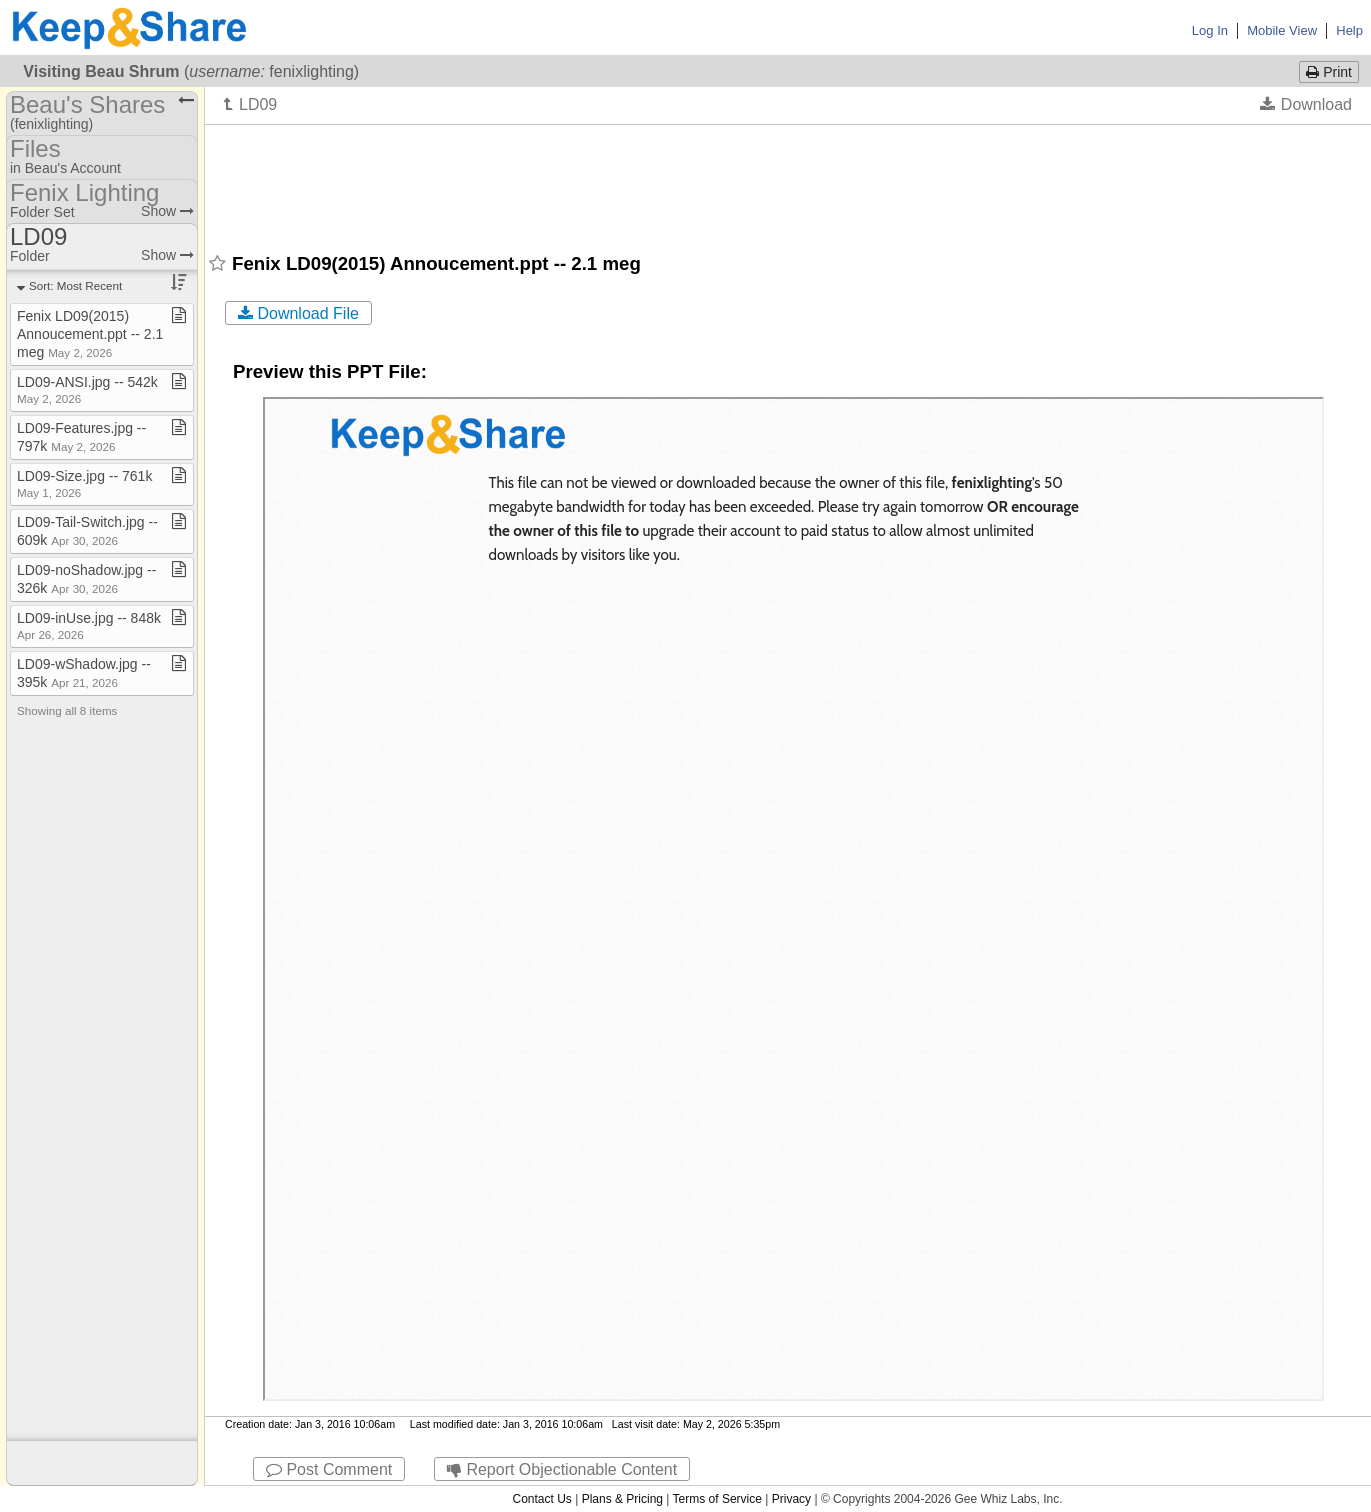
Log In (1210, 30)
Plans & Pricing (622, 1499)
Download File (298, 313)
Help (1349, 30)
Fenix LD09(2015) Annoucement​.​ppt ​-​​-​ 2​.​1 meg (90, 334)
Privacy (791, 1499)
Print (1329, 72)
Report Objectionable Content (562, 1469)
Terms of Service (717, 1499)
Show (167, 211)
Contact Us (541, 1499)
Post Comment (329, 1469)
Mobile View (1282, 30)
